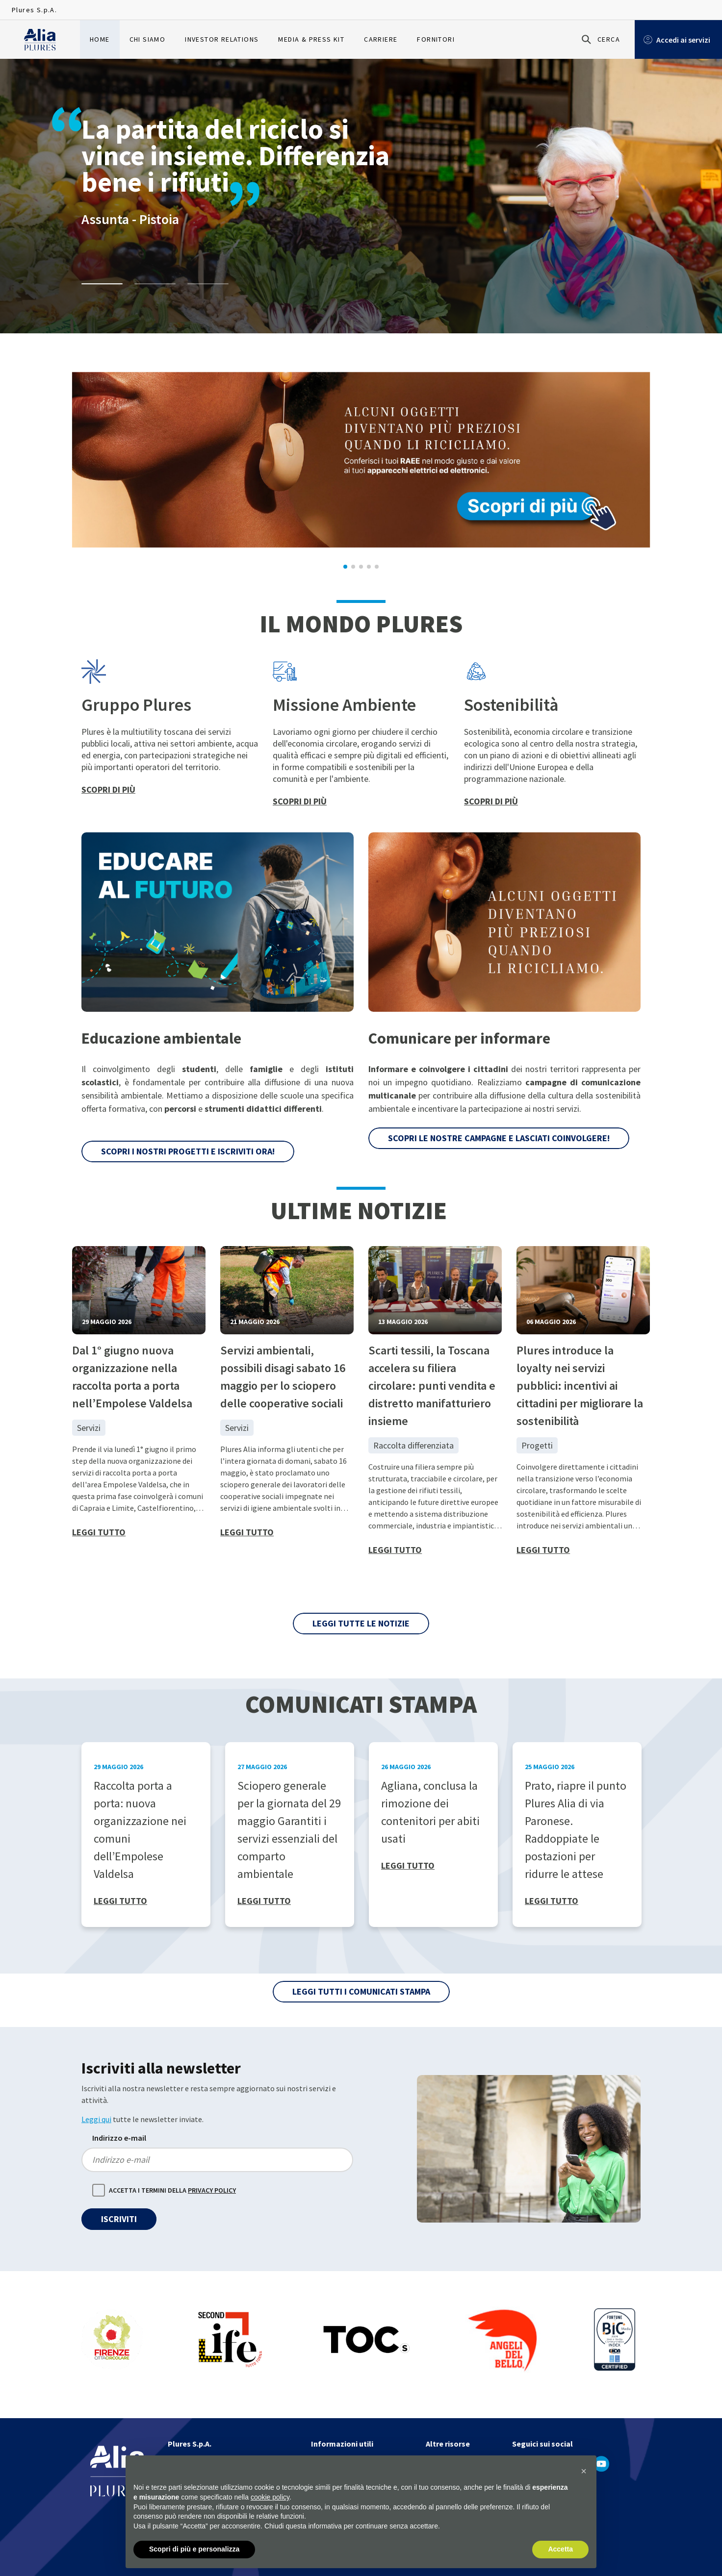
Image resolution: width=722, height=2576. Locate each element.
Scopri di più (108, 789)
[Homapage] (40, 39)
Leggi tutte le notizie (361, 1623)
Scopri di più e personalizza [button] (194, 2549)
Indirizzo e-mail (119, 2138)
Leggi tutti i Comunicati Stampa (361, 1991)
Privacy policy (212, 2190)
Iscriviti (119, 2219)
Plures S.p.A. (34, 9)
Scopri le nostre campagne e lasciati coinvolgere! (499, 1138)
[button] (584, 2471)
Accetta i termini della (172, 2191)
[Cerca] (599, 39)
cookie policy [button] (270, 2497)
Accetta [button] (560, 2549)
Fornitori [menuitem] (436, 39)
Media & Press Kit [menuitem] (311, 39)
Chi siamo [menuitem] (147, 39)
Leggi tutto (99, 1532)
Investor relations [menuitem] (221, 39)
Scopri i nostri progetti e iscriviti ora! (188, 1151)
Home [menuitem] (100, 39)
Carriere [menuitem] (380, 39)
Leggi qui (96, 2119)
